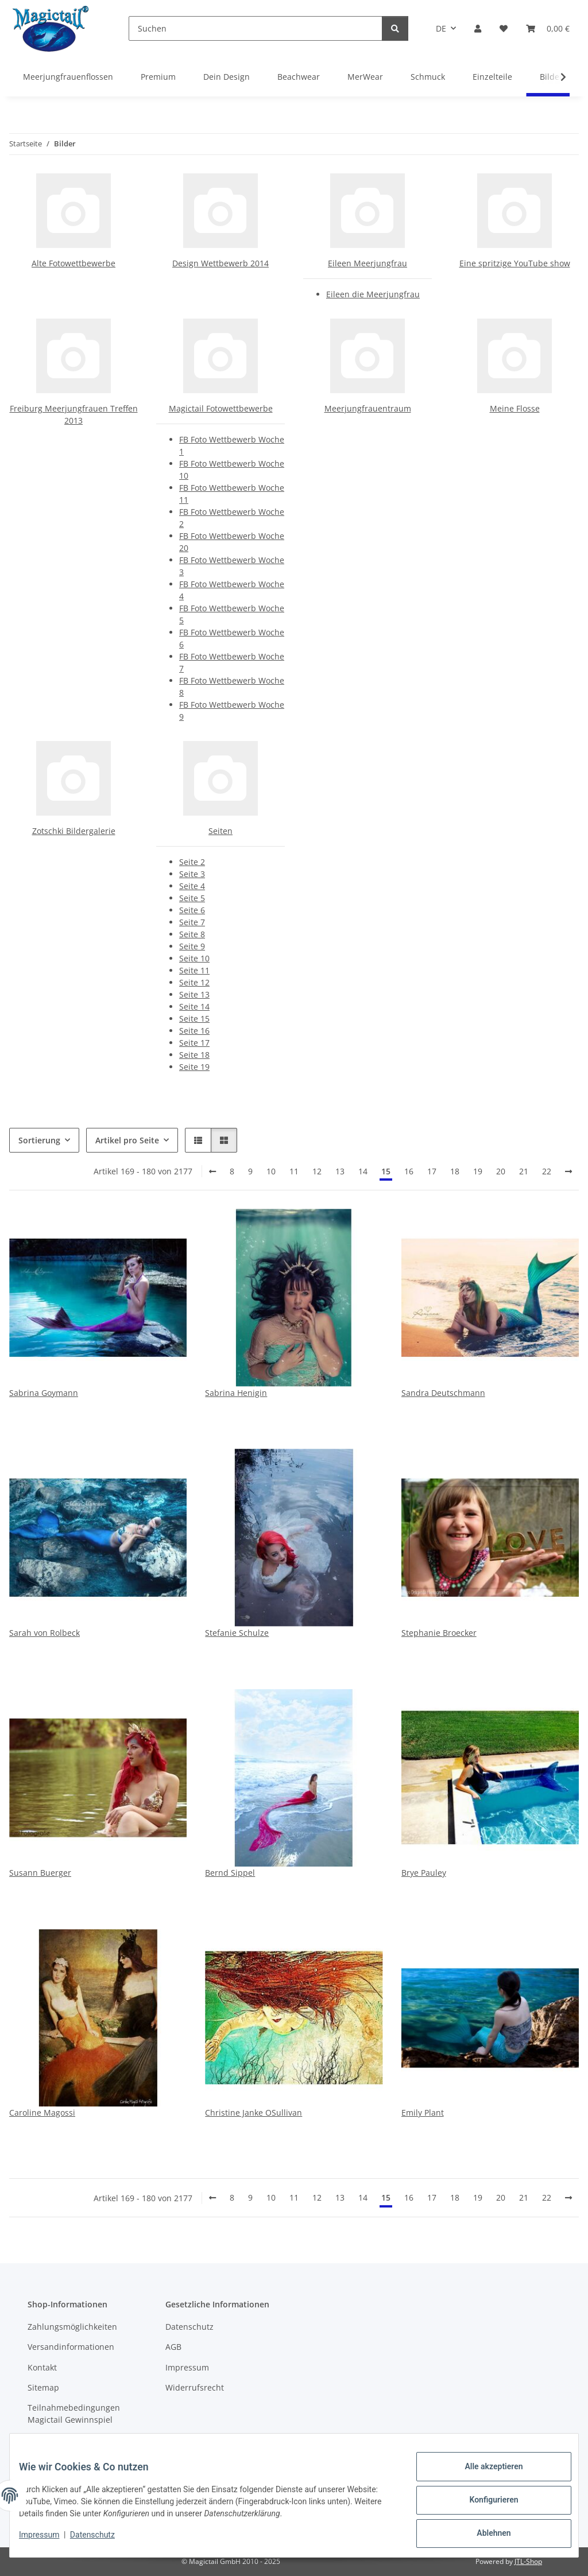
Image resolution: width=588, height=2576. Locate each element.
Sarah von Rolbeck (44, 1632)
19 (477, 1171)
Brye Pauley (423, 1872)
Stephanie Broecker (439, 1632)
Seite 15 (194, 1018)
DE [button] (441, 28)
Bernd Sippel (230, 1872)
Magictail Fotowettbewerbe (221, 408)
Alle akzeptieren (484, 2475)
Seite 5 (192, 898)
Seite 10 (194, 958)
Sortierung (39, 1140)
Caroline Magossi (42, 2112)
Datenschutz (101, 2540)
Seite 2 (192, 861)
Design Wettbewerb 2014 (220, 263)
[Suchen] (255, 28)
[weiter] (568, 1171)
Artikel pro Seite (127, 1140)
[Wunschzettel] (503, 28)
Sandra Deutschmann (443, 1392)
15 (385, 1171)
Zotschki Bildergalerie (73, 830)
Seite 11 (194, 970)
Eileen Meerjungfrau (367, 263)
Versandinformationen (71, 2346)
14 (363, 1171)
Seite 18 (194, 1054)
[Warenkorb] (548, 28)
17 (431, 1171)
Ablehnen (484, 2535)
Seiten (220, 830)
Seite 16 (194, 1030)
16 (408, 1171)
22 (546, 1171)
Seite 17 (194, 1042)
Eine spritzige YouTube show (514, 263)
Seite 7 (192, 922)
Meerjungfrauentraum (367, 408)
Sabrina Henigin (236, 1392)
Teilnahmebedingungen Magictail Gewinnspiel (74, 2413)
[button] (477, 28)
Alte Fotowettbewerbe (73, 263)
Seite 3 (192, 873)
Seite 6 (192, 910)
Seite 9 (192, 946)
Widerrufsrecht (194, 2387)
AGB (173, 2346)
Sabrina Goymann (43, 1392)
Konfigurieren (484, 2505)
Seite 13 (194, 994)
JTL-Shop (528, 2561)
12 (317, 1171)
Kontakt (42, 2367)
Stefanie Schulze (237, 1632)
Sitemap (43, 2387)
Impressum (48, 2540)
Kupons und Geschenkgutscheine (67, 2446)
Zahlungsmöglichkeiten (72, 2326)
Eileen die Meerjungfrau (373, 294)
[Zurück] (212, 1171)
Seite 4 (192, 885)
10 (271, 1171)
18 (454, 1171)
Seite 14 (194, 1006)
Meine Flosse (515, 408)
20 (500, 1171)
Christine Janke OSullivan (253, 2112)
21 (523, 1171)
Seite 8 (192, 934)
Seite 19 (194, 1066)
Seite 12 (194, 982)
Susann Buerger (40, 1872)
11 (294, 1171)
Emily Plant (422, 2112)
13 (340, 1171)
